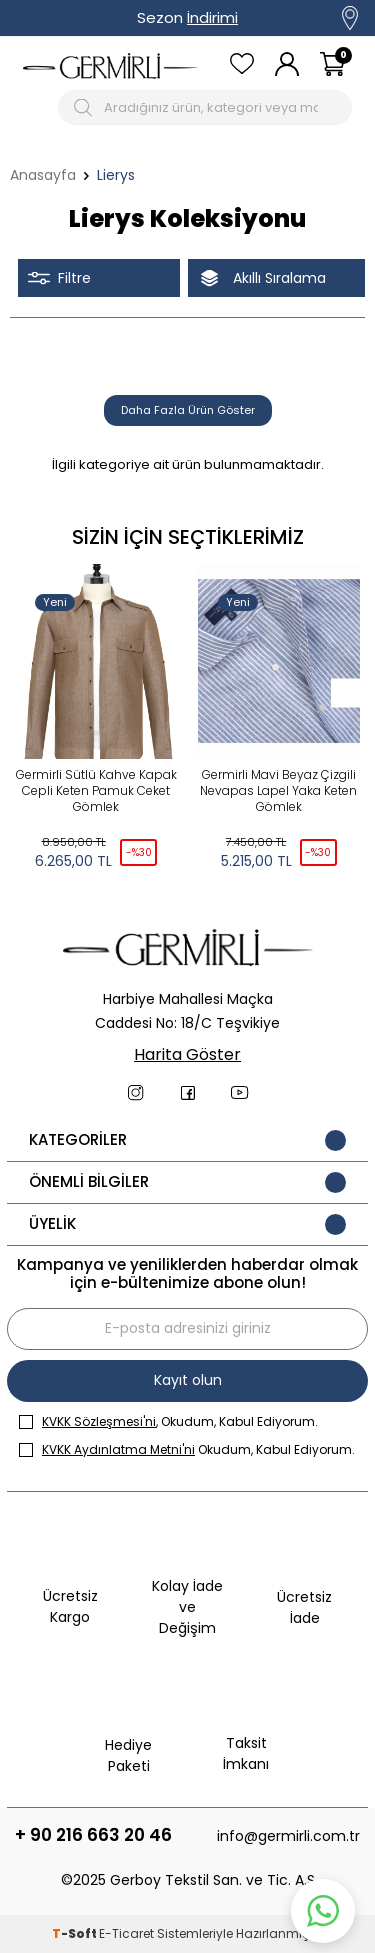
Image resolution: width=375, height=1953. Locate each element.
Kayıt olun (188, 1380)
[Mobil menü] (36, 107)
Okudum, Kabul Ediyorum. (187, 1449)
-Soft (75, 1933)
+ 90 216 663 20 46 (93, 1835)
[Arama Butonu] (85, 107)
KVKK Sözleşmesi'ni (99, 1421)
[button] (345, 692)
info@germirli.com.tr (288, 1836)
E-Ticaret (126, 1933)
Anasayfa (43, 175)
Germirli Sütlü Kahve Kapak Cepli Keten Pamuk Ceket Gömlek (96, 791)
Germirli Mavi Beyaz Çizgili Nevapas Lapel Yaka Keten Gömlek (278, 791)
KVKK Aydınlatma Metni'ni (118, 1449)
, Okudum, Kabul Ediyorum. (168, 1421)
